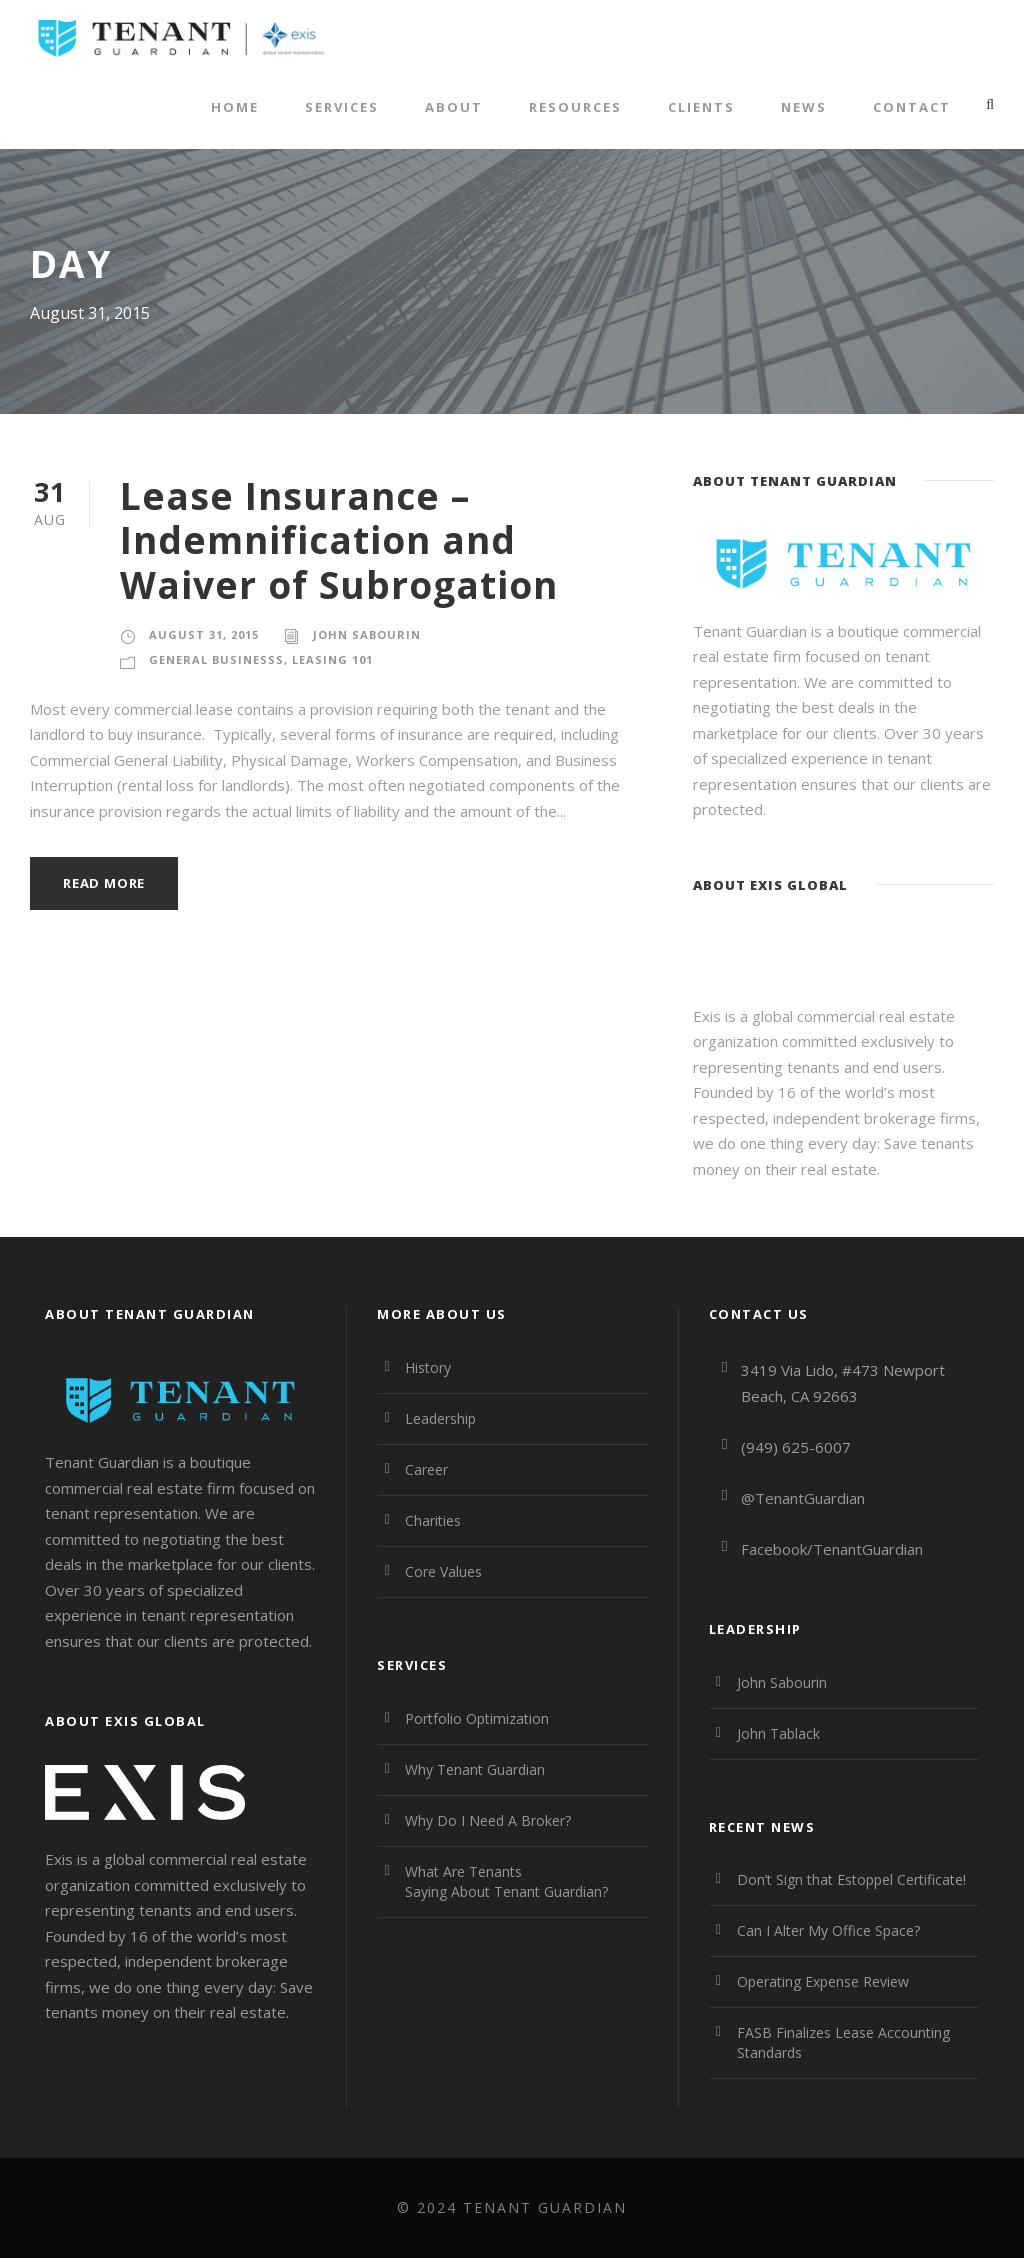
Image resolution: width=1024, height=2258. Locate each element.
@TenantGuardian (803, 1498)
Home (235, 107)
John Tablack (778, 1733)
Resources (575, 107)
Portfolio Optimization (477, 1718)
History (428, 1367)
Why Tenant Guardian (475, 1769)
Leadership (440, 1418)
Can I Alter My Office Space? (828, 1930)
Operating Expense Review (823, 1981)
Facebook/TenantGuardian (832, 1549)
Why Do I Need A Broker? (488, 1820)
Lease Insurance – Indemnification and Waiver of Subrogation (339, 540)
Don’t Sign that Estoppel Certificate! (851, 1879)
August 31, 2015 (204, 634)
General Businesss (216, 659)
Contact (912, 107)
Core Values (443, 1571)
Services (342, 107)
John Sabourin (367, 634)
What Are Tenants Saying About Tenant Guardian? (506, 1881)
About (454, 107)
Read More (104, 883)
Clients (701, 107)
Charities (433, 1520)
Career (426, 1469)
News (804, 107)
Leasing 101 (332, 659)
